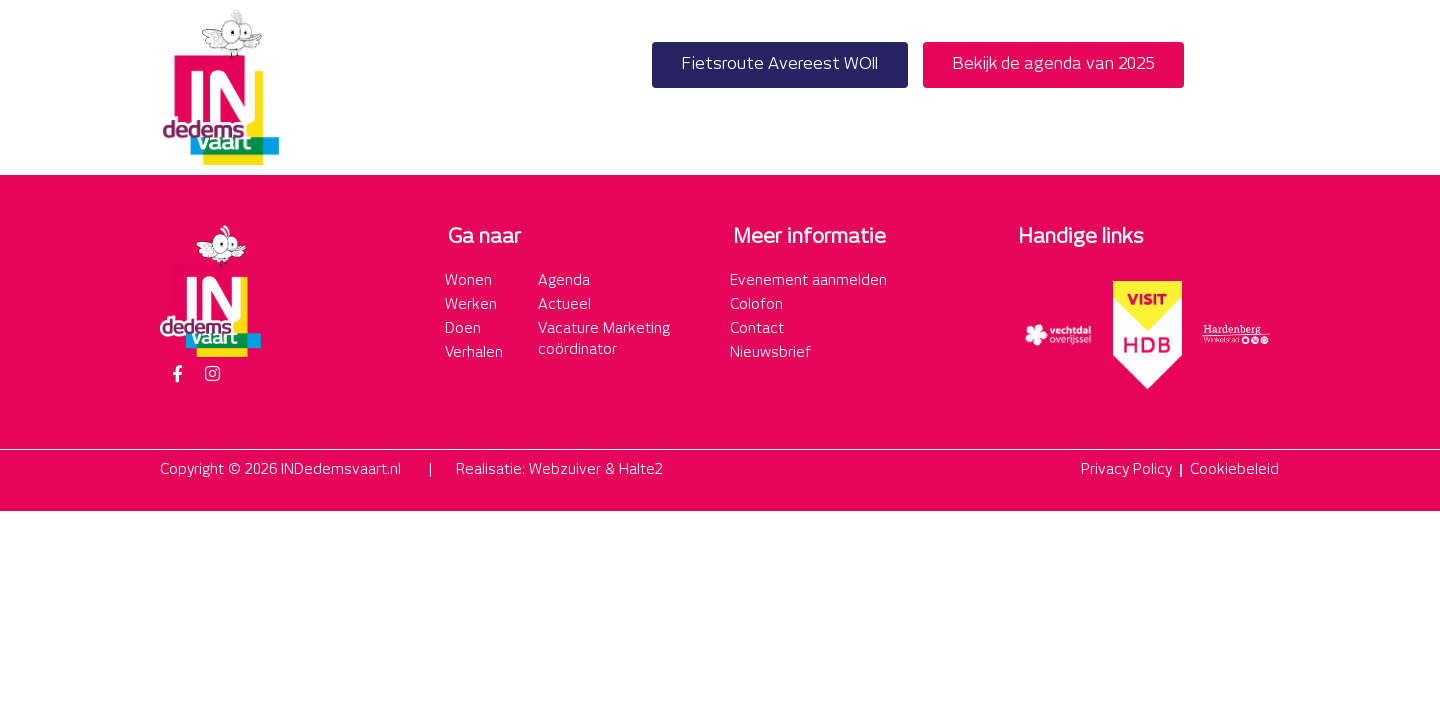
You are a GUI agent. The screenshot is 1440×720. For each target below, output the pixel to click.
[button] (1258, 87)
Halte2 (641, 470)
